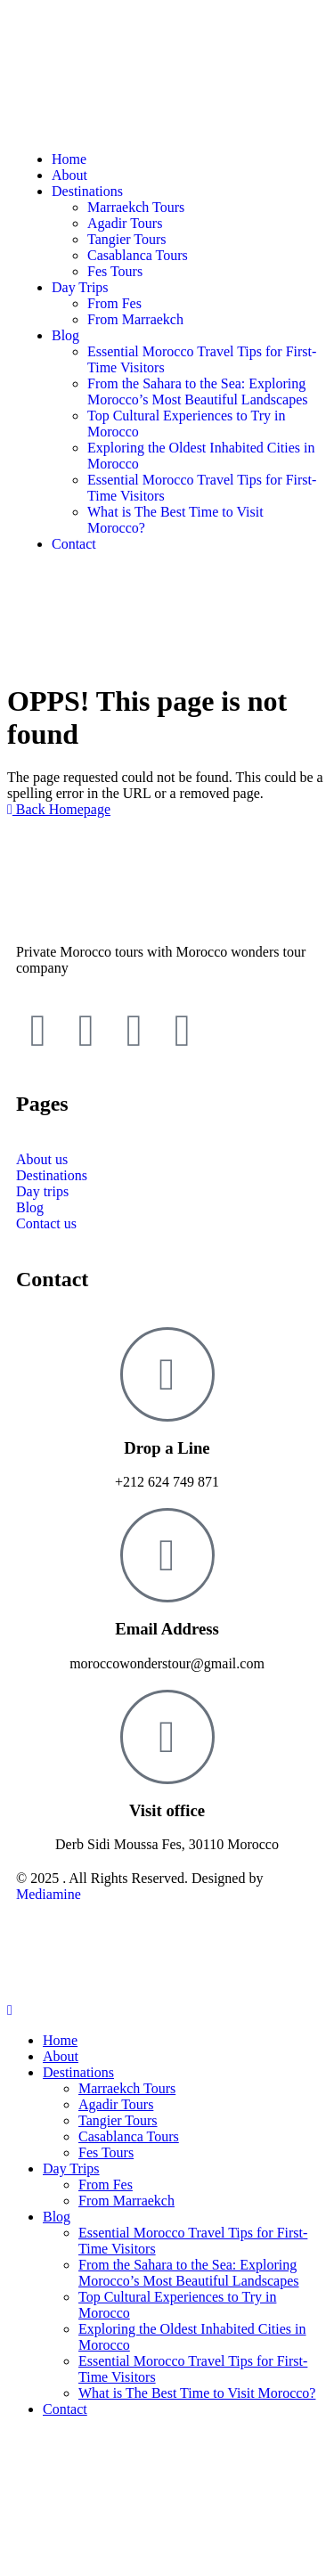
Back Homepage (58, 809)
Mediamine (48, 1894)
